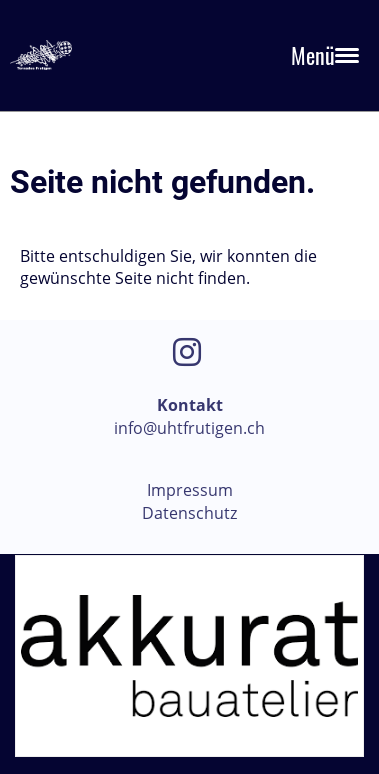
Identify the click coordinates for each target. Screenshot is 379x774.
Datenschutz (189, 513)
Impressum (190, 490)
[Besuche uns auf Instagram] (187, 351)
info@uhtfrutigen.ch (189, 428)
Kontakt (190, 405)
